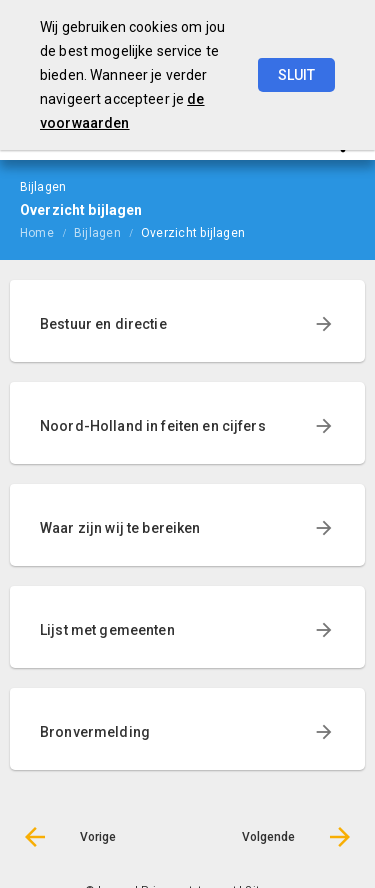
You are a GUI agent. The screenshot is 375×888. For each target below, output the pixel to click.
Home (37, 233)
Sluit (296, 75)
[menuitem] (47, 232)
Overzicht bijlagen (193, 233)
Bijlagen (97, 233)
